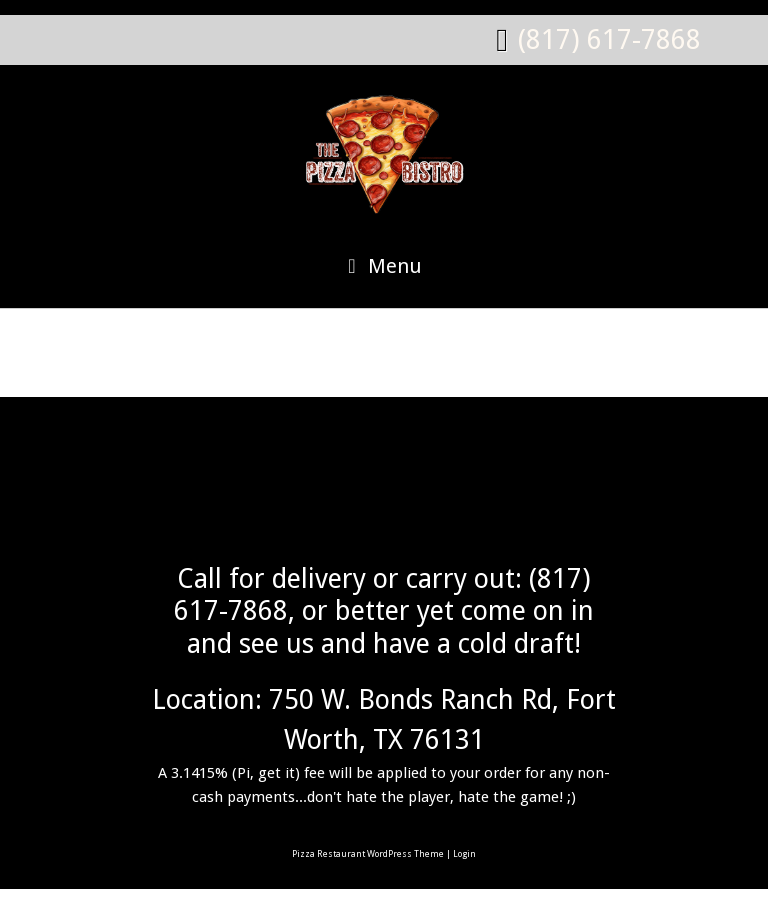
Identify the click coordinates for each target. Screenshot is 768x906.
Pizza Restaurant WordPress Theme (368, 854)
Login (464, 854)
